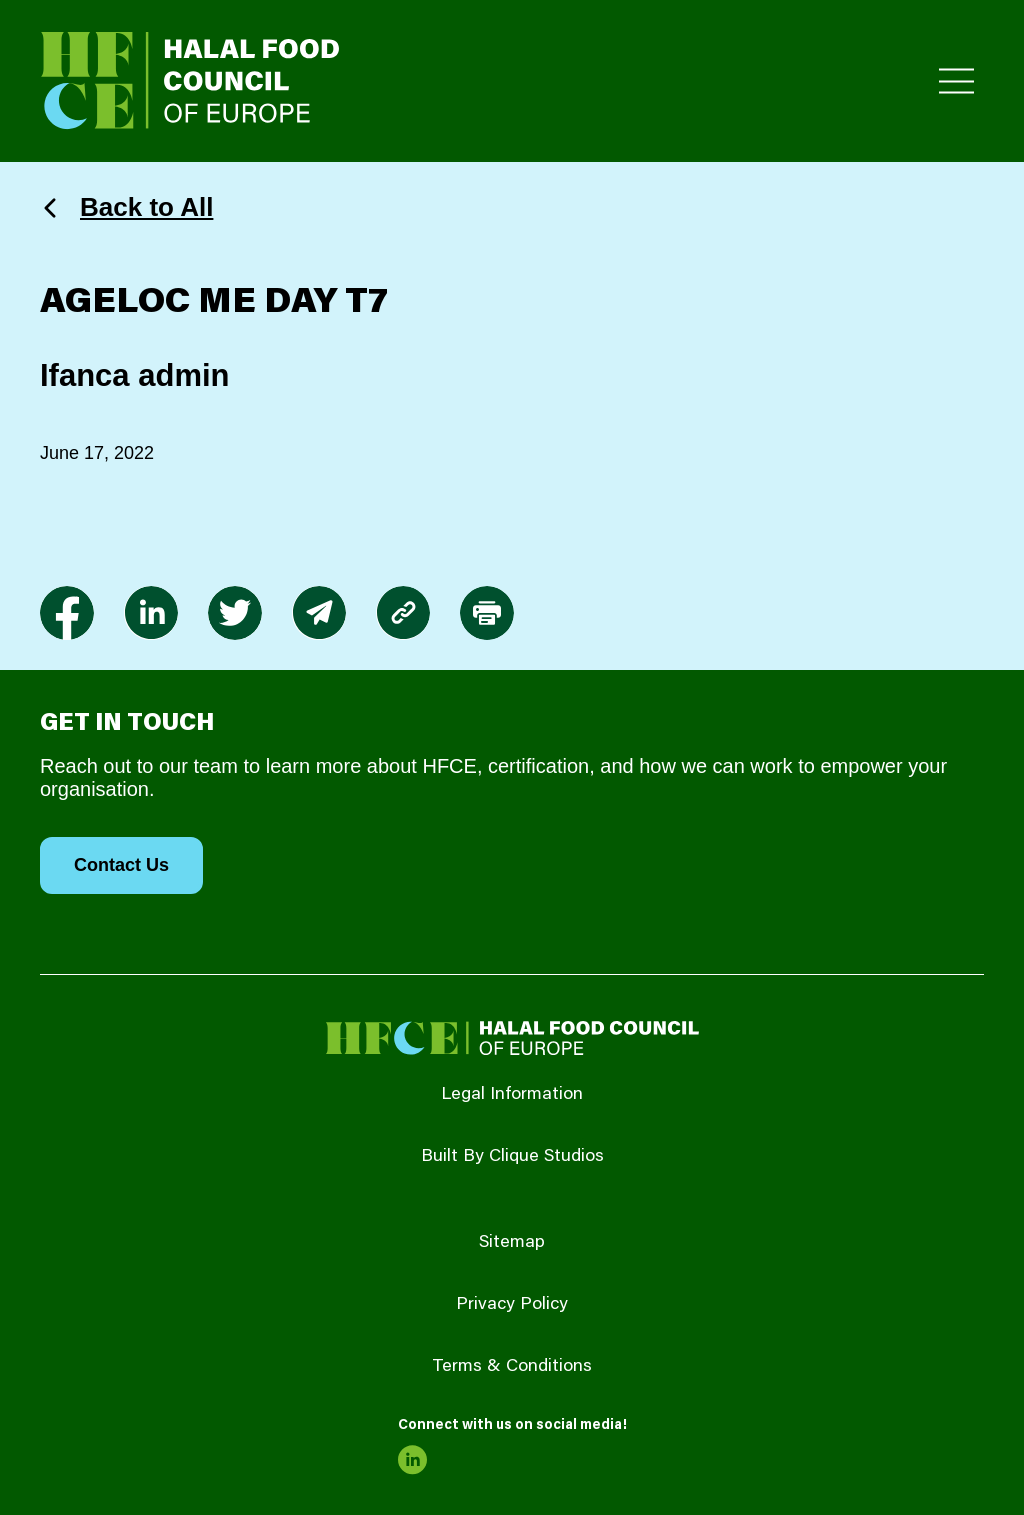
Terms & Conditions (512, 1367)
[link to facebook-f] (67, 613)
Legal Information (512, 1095)
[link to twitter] (235, 613)
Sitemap (512, 1243)
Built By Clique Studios (512, 1157)
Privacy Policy (512, 1305)
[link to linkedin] (151, 613)
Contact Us (121, 865)
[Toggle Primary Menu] (956, 81)
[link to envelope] (319, 613)
